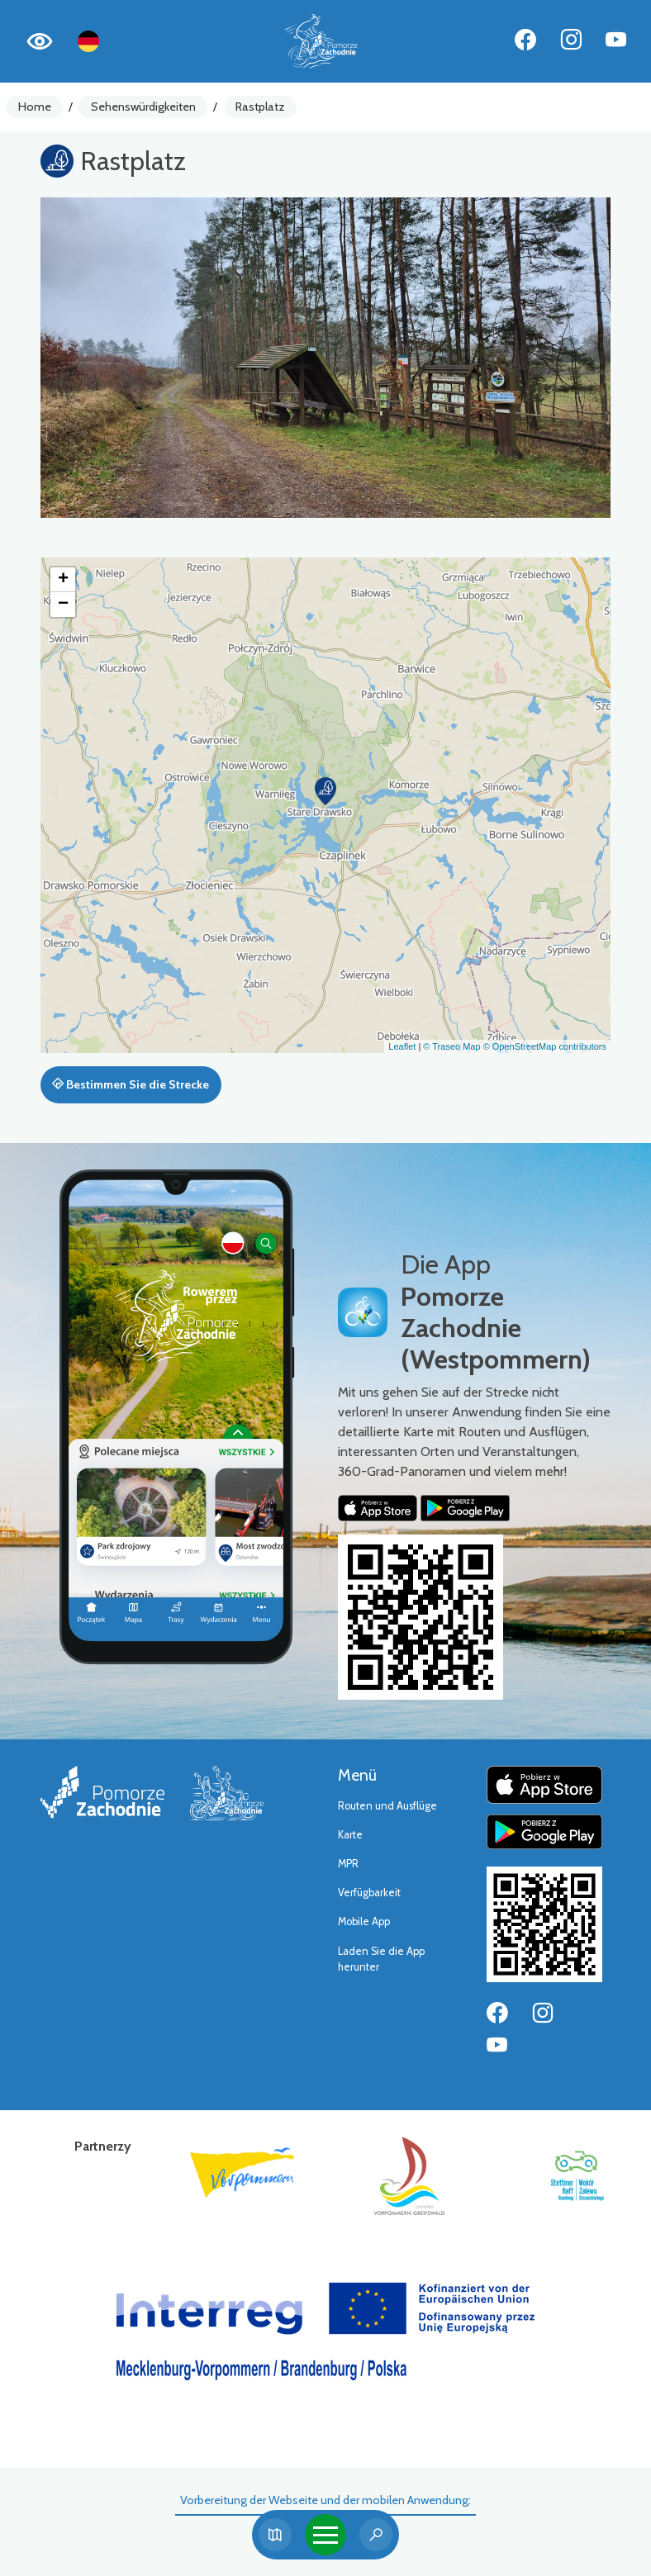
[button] (325, 791)
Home (34, 106)
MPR (348, 1863)
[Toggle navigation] (325, 2534)
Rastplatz (260, 106)
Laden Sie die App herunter (381, 1959)
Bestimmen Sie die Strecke (130, 1084)
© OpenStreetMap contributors (544, 1046)
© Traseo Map (451, 1046)
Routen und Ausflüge (387, 1806)
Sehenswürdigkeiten (143, 106)
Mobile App (364, 1921)
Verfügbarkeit (369, 1892)
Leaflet (402, 1046)
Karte (350, 1835)
